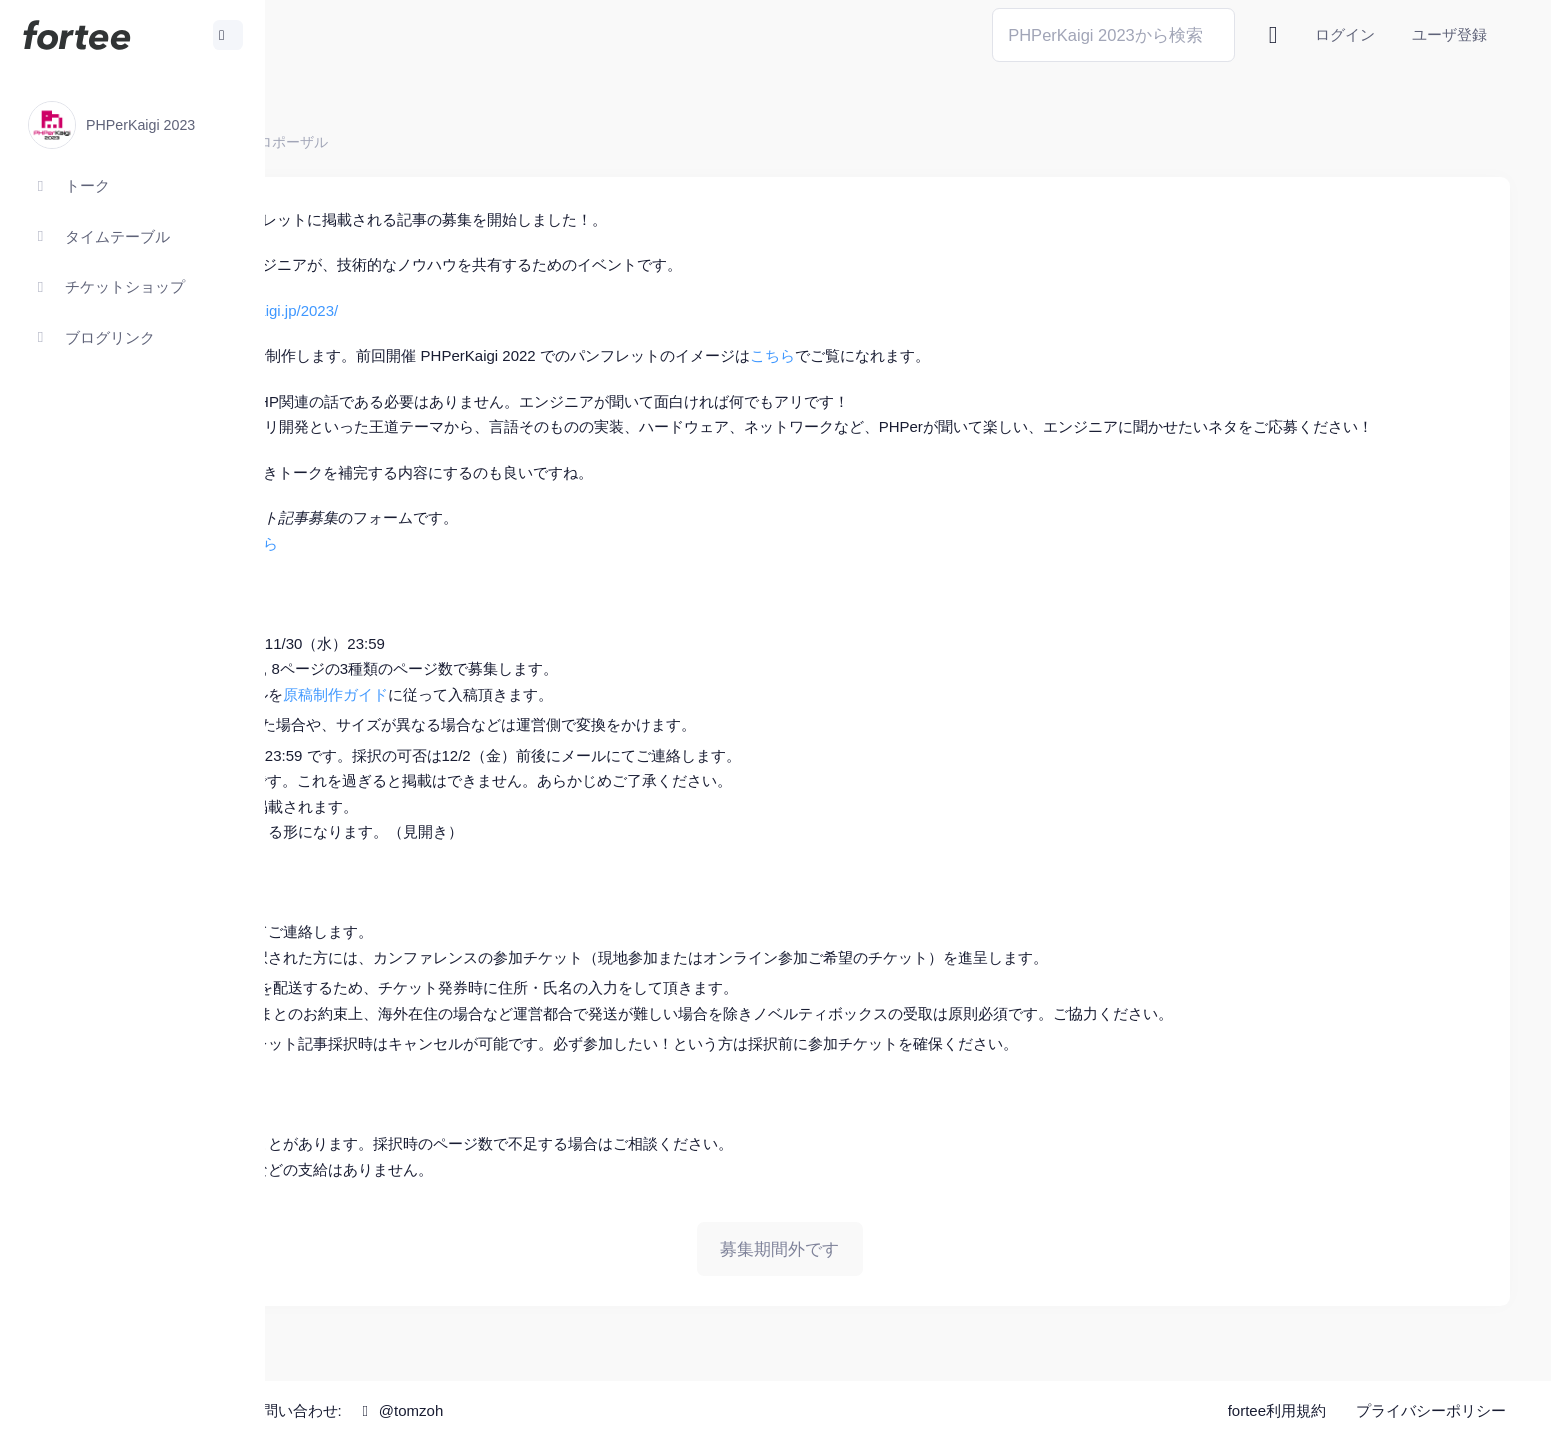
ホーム (331, 142)
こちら (1029, 355)
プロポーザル (543, 142)
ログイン (1345, 34)
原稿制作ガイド (592, 719)
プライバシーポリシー (1431, 1410)
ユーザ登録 (1449, 34)
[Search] (1113, 34)
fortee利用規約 (1277, 1410)
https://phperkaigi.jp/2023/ (509, 310)
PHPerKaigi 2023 (426, 142)
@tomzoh (656, 1410)
